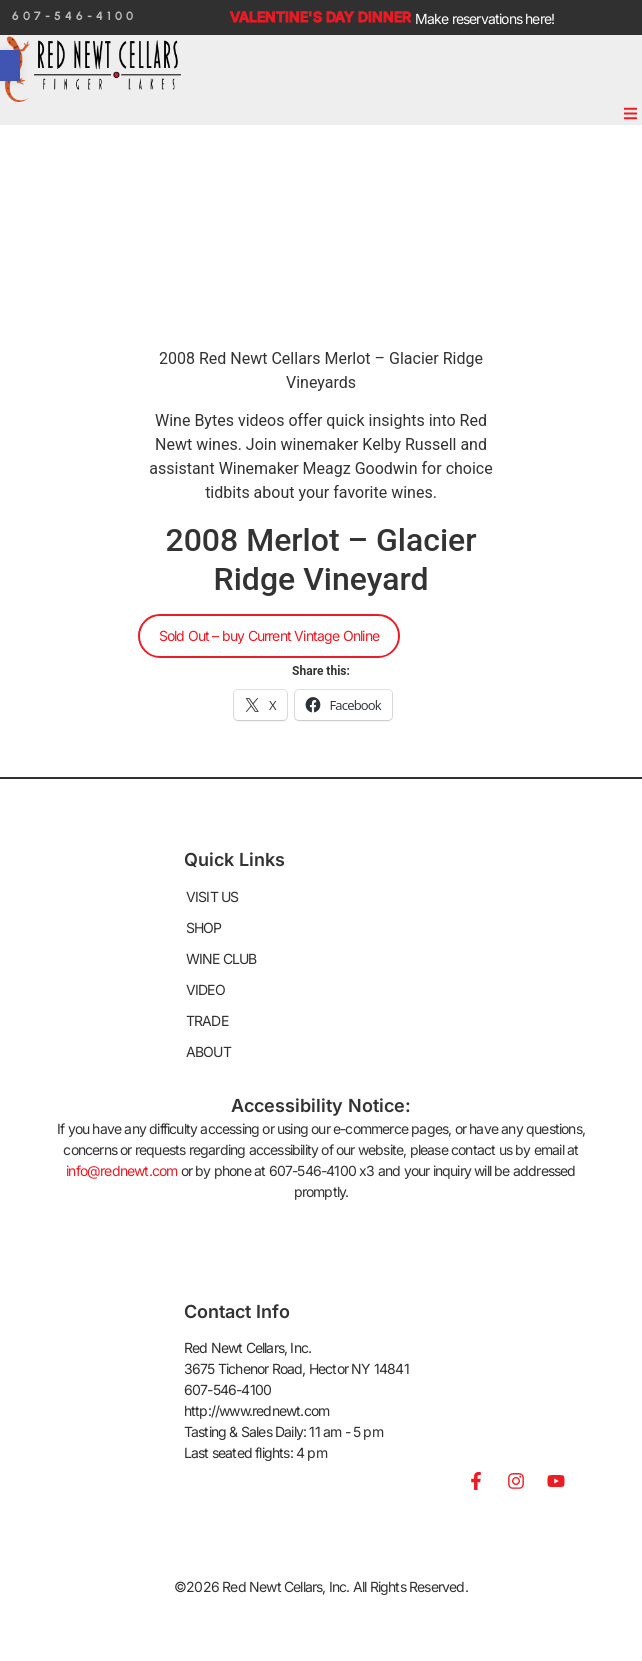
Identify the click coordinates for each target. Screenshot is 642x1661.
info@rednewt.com (121, 1170)
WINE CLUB (221, 958)
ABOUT (208, 1051)
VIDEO (205, 989)
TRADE (207, 1020)
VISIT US (212, 896)
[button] (631, 113)
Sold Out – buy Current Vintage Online (269, 635)
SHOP (204, 927)
